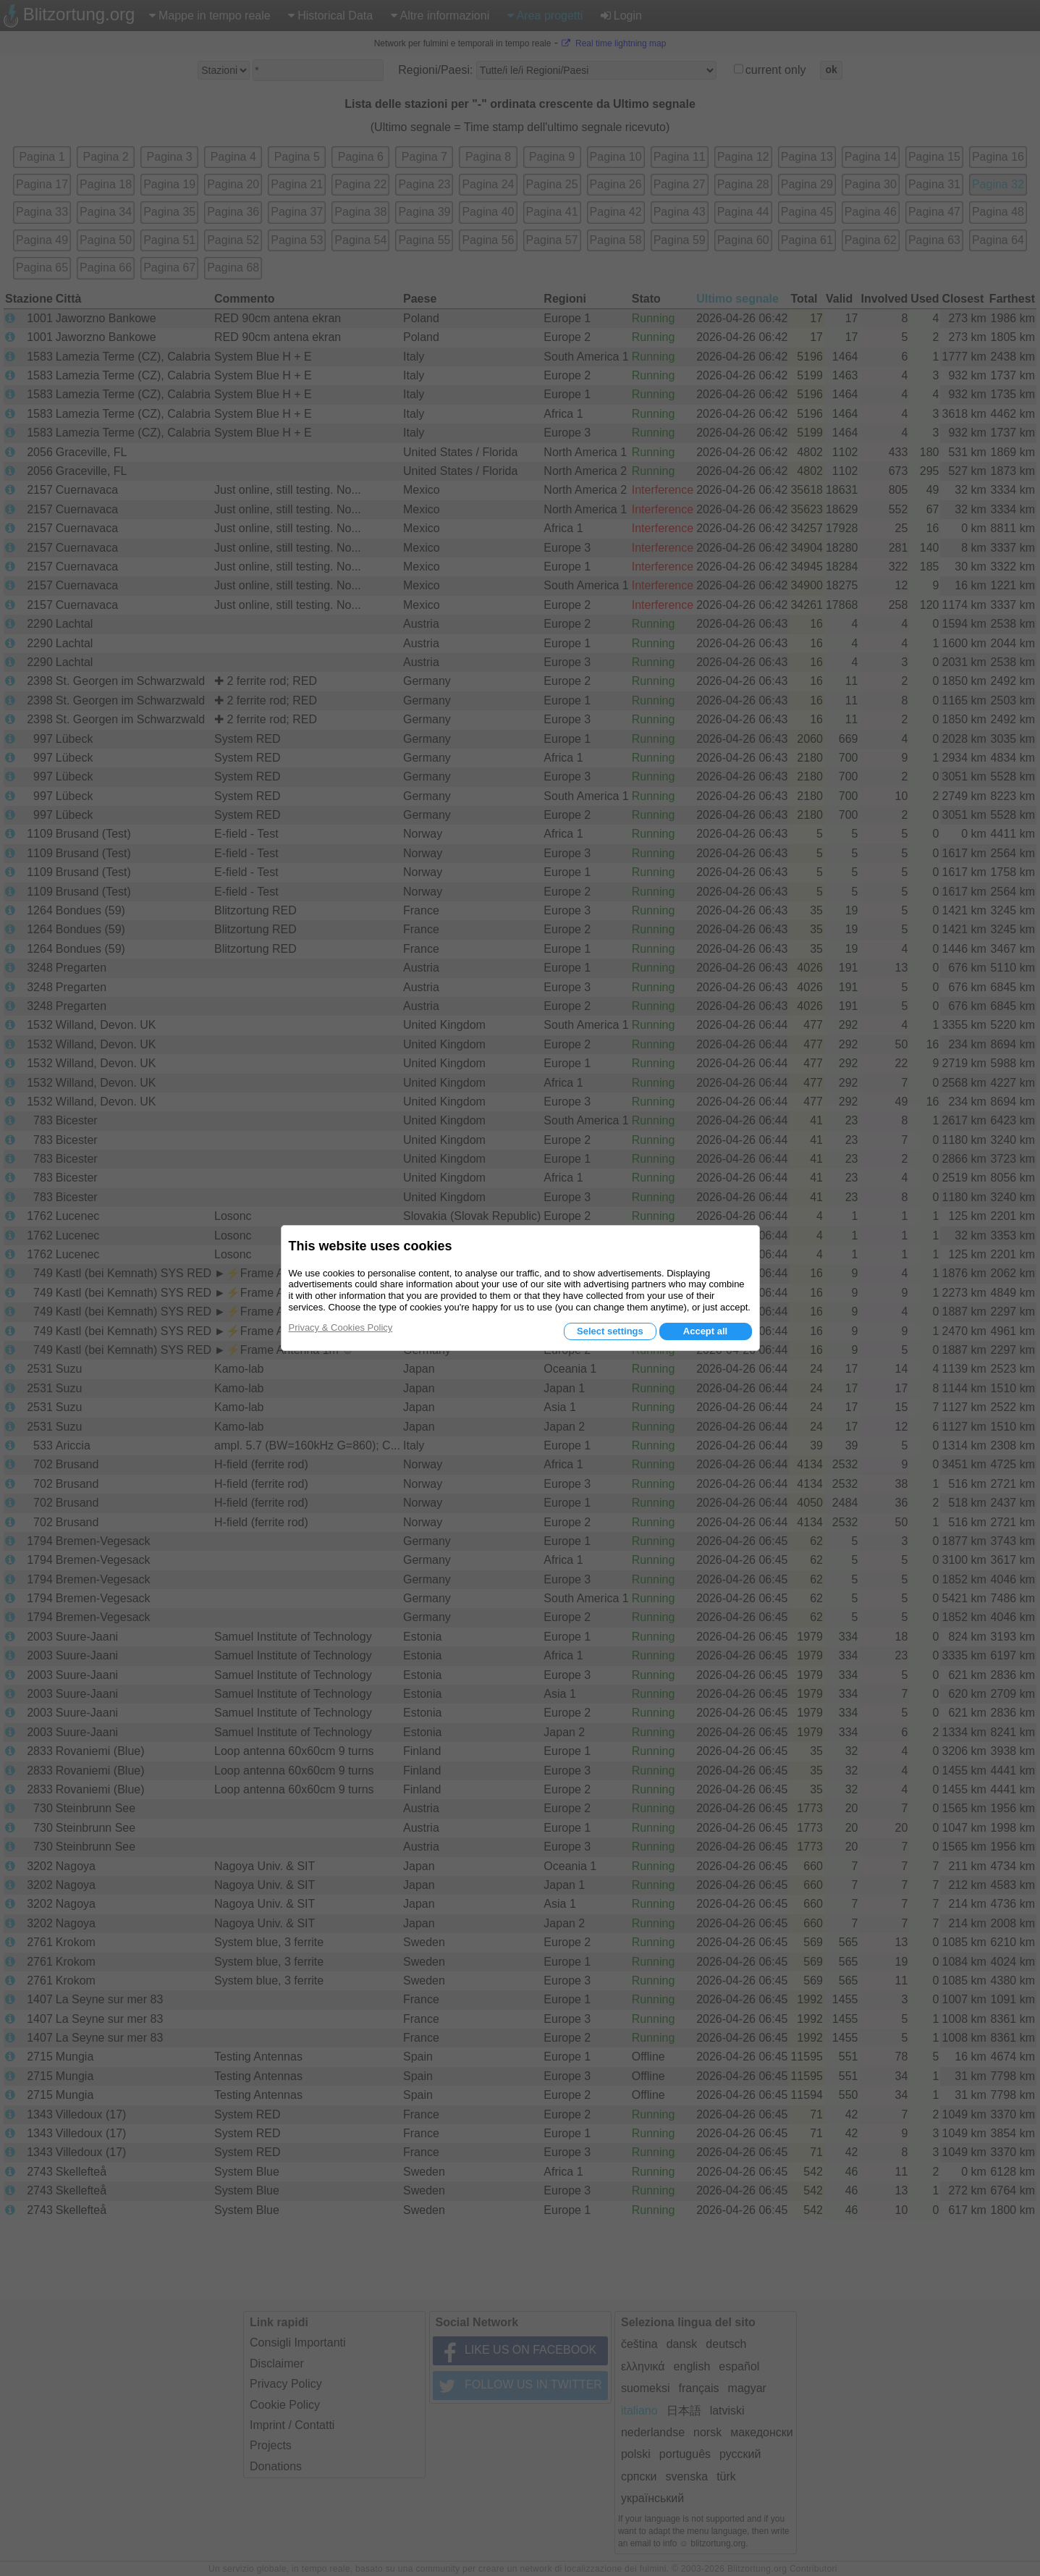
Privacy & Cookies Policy (341, 1327)
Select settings (610, 1331)
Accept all (705, 1331)
